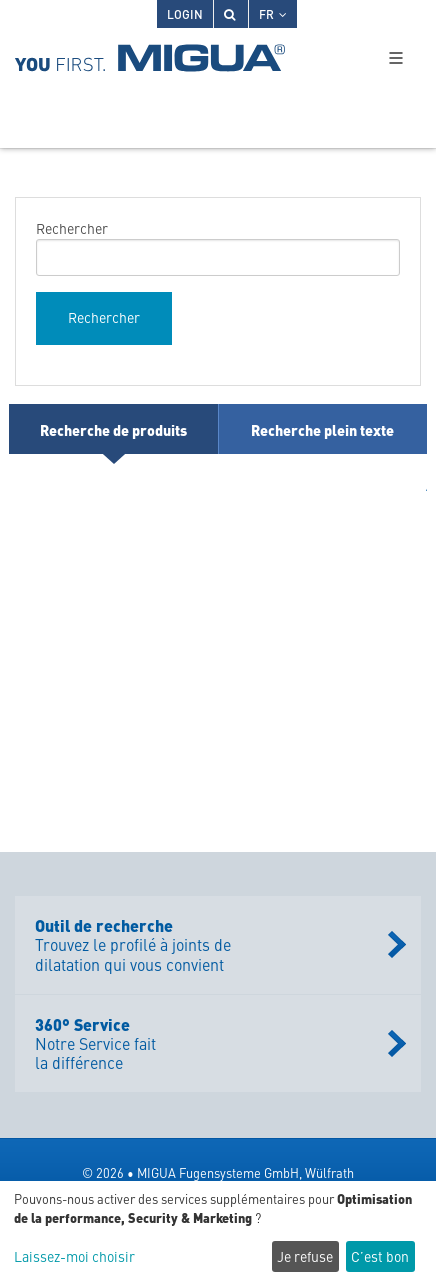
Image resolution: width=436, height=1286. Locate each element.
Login (185, 13)
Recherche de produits (113, 429)
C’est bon (380, 1256)
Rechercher (72, 228)
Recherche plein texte (322, 429)
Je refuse (305, 1256)
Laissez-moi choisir (74, 1256)
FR (273, 13)
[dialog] (218, 1233)
